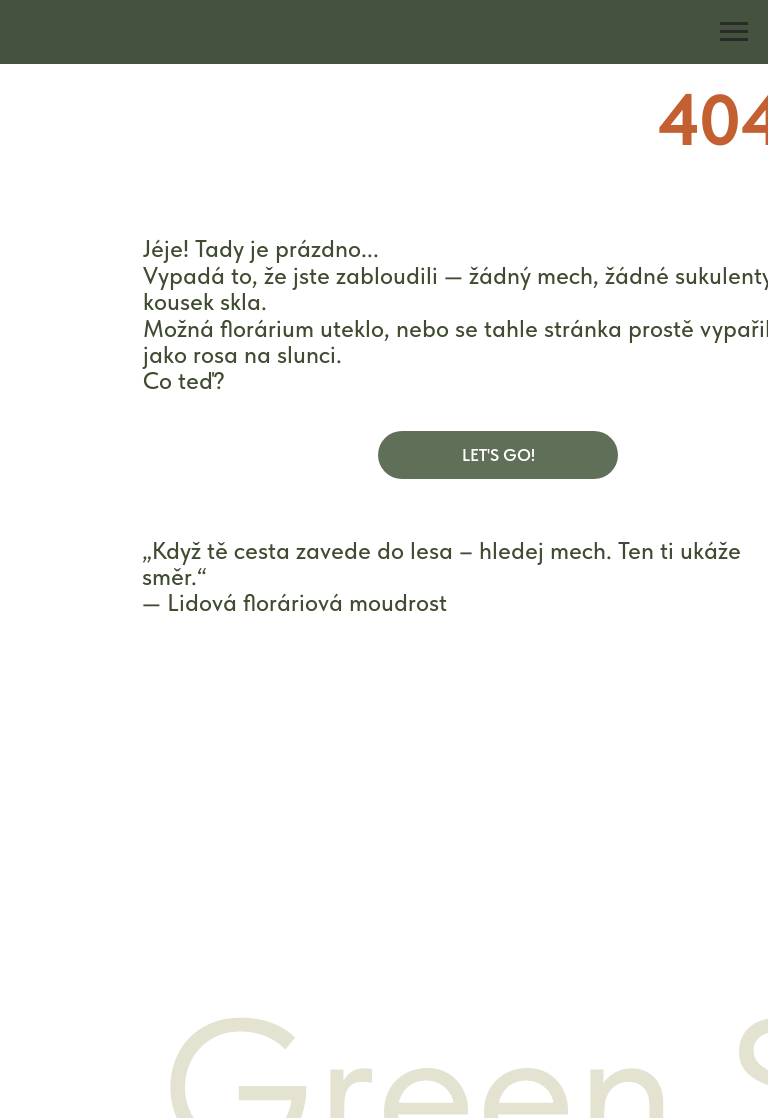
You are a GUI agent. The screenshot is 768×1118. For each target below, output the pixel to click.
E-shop (123, 842)
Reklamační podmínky (468, 916)
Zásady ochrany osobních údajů (506, 881)
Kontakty (130, 919)
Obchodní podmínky (462, 844)
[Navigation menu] (734, 32)
